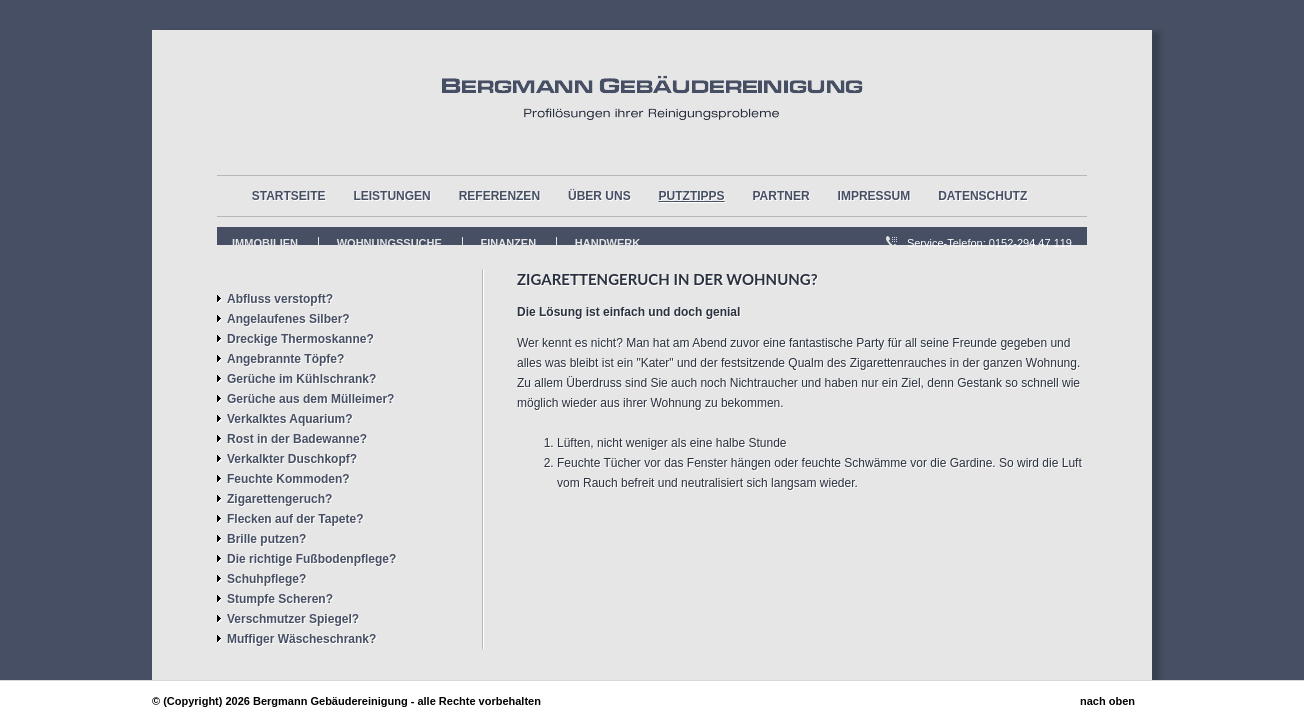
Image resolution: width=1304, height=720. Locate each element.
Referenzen (499, 196)
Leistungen (391, 196)
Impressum (874, 196)
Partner (781, 196)
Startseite (289, 196)
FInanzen (509, 243)
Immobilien (265, 243)
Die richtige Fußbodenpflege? (311, 559)
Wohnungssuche (389, 243)
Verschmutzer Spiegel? (293, 619)
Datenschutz (982, 196)
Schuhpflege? (266, 579)
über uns (599, 196)
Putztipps (692, 196)
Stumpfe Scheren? (280, 599)
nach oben (1107, 701)
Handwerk (607, 243)
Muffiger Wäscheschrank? (301, 639)
